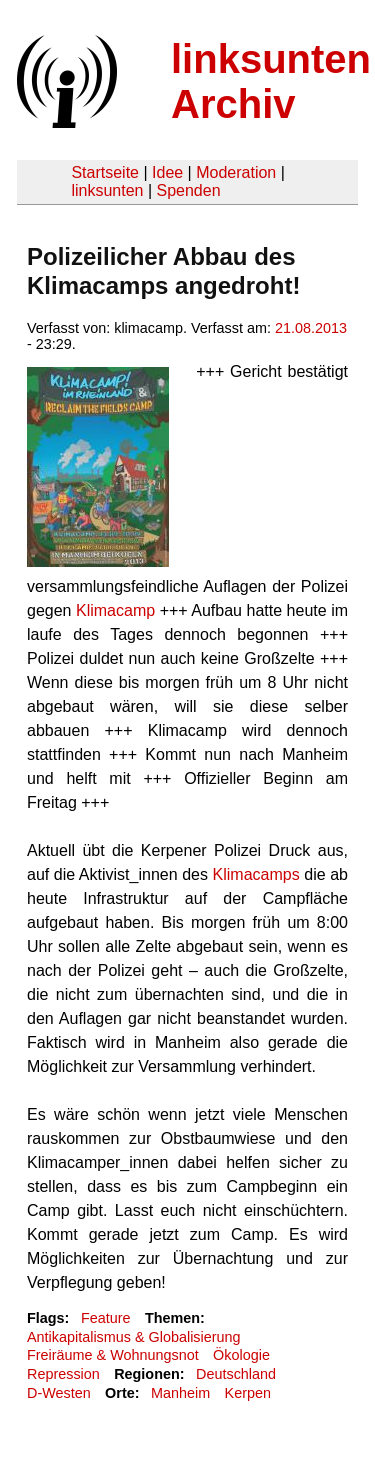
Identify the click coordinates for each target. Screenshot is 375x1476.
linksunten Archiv (271, 81)
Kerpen (248, 1393)
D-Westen (59, 1393)
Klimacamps (256, 874)
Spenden (188, 190)
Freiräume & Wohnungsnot (113, 1355)
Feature (106, 1318)
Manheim (180, 1393)
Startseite (105, 172)
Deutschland (236, 1374)
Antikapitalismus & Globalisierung (134, 1337)
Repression (63, 1374)
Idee (167, 172)
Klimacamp (115, 610)
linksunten (107, 190)
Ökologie (241, 1355)
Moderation (236, 172)
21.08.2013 (311, 328)
